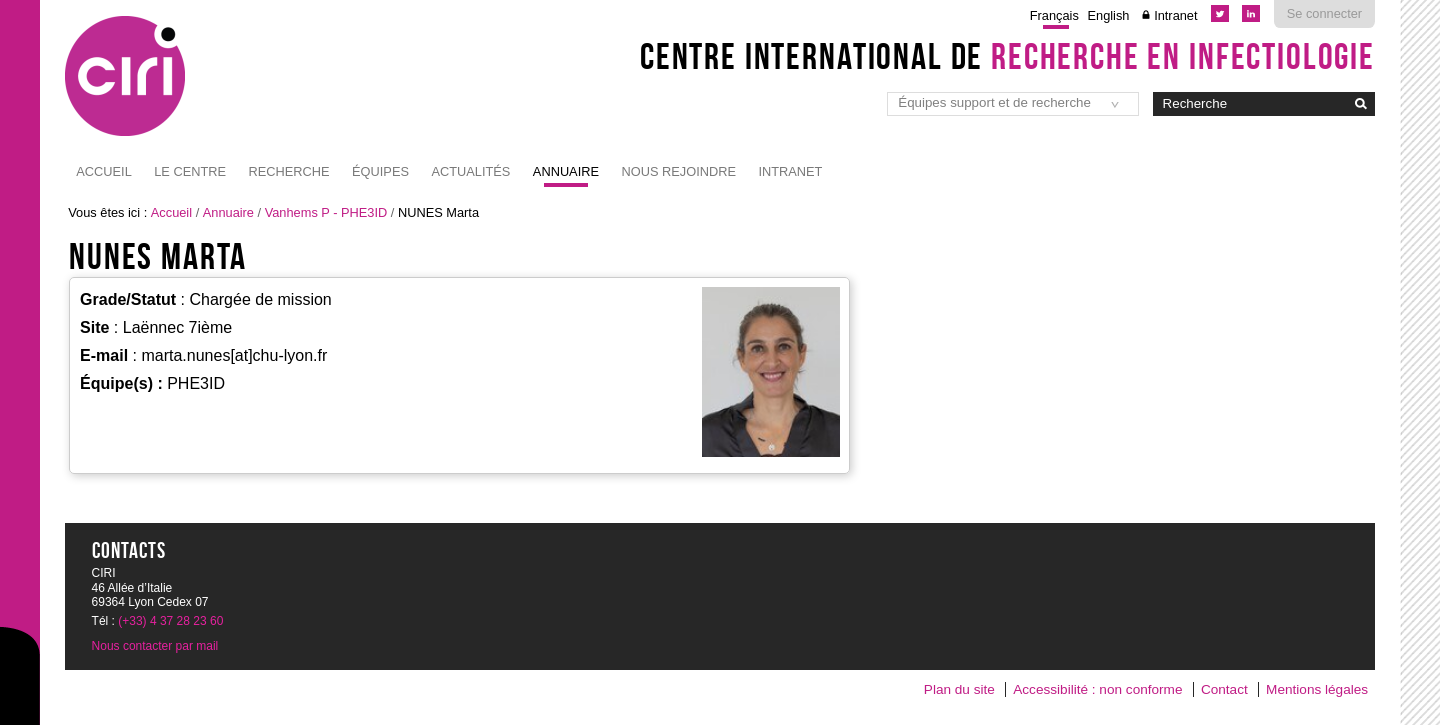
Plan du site (959, 689)
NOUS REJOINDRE (678, 171)
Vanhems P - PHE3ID (326, 212)
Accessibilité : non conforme (1097, 689)
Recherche (289, 171)
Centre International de (1007, 56)
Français (1054, 15)
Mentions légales (1317, 689)
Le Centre (190, 171)
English (1109, 15)
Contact (1224, 689)
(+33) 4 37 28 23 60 (170, 621)
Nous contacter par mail (155, 646)
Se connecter (1324, 13)
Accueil (103, 171)
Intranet (1175, 15)
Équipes (380, 171)
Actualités (470, 171)
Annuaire (566, 171)
